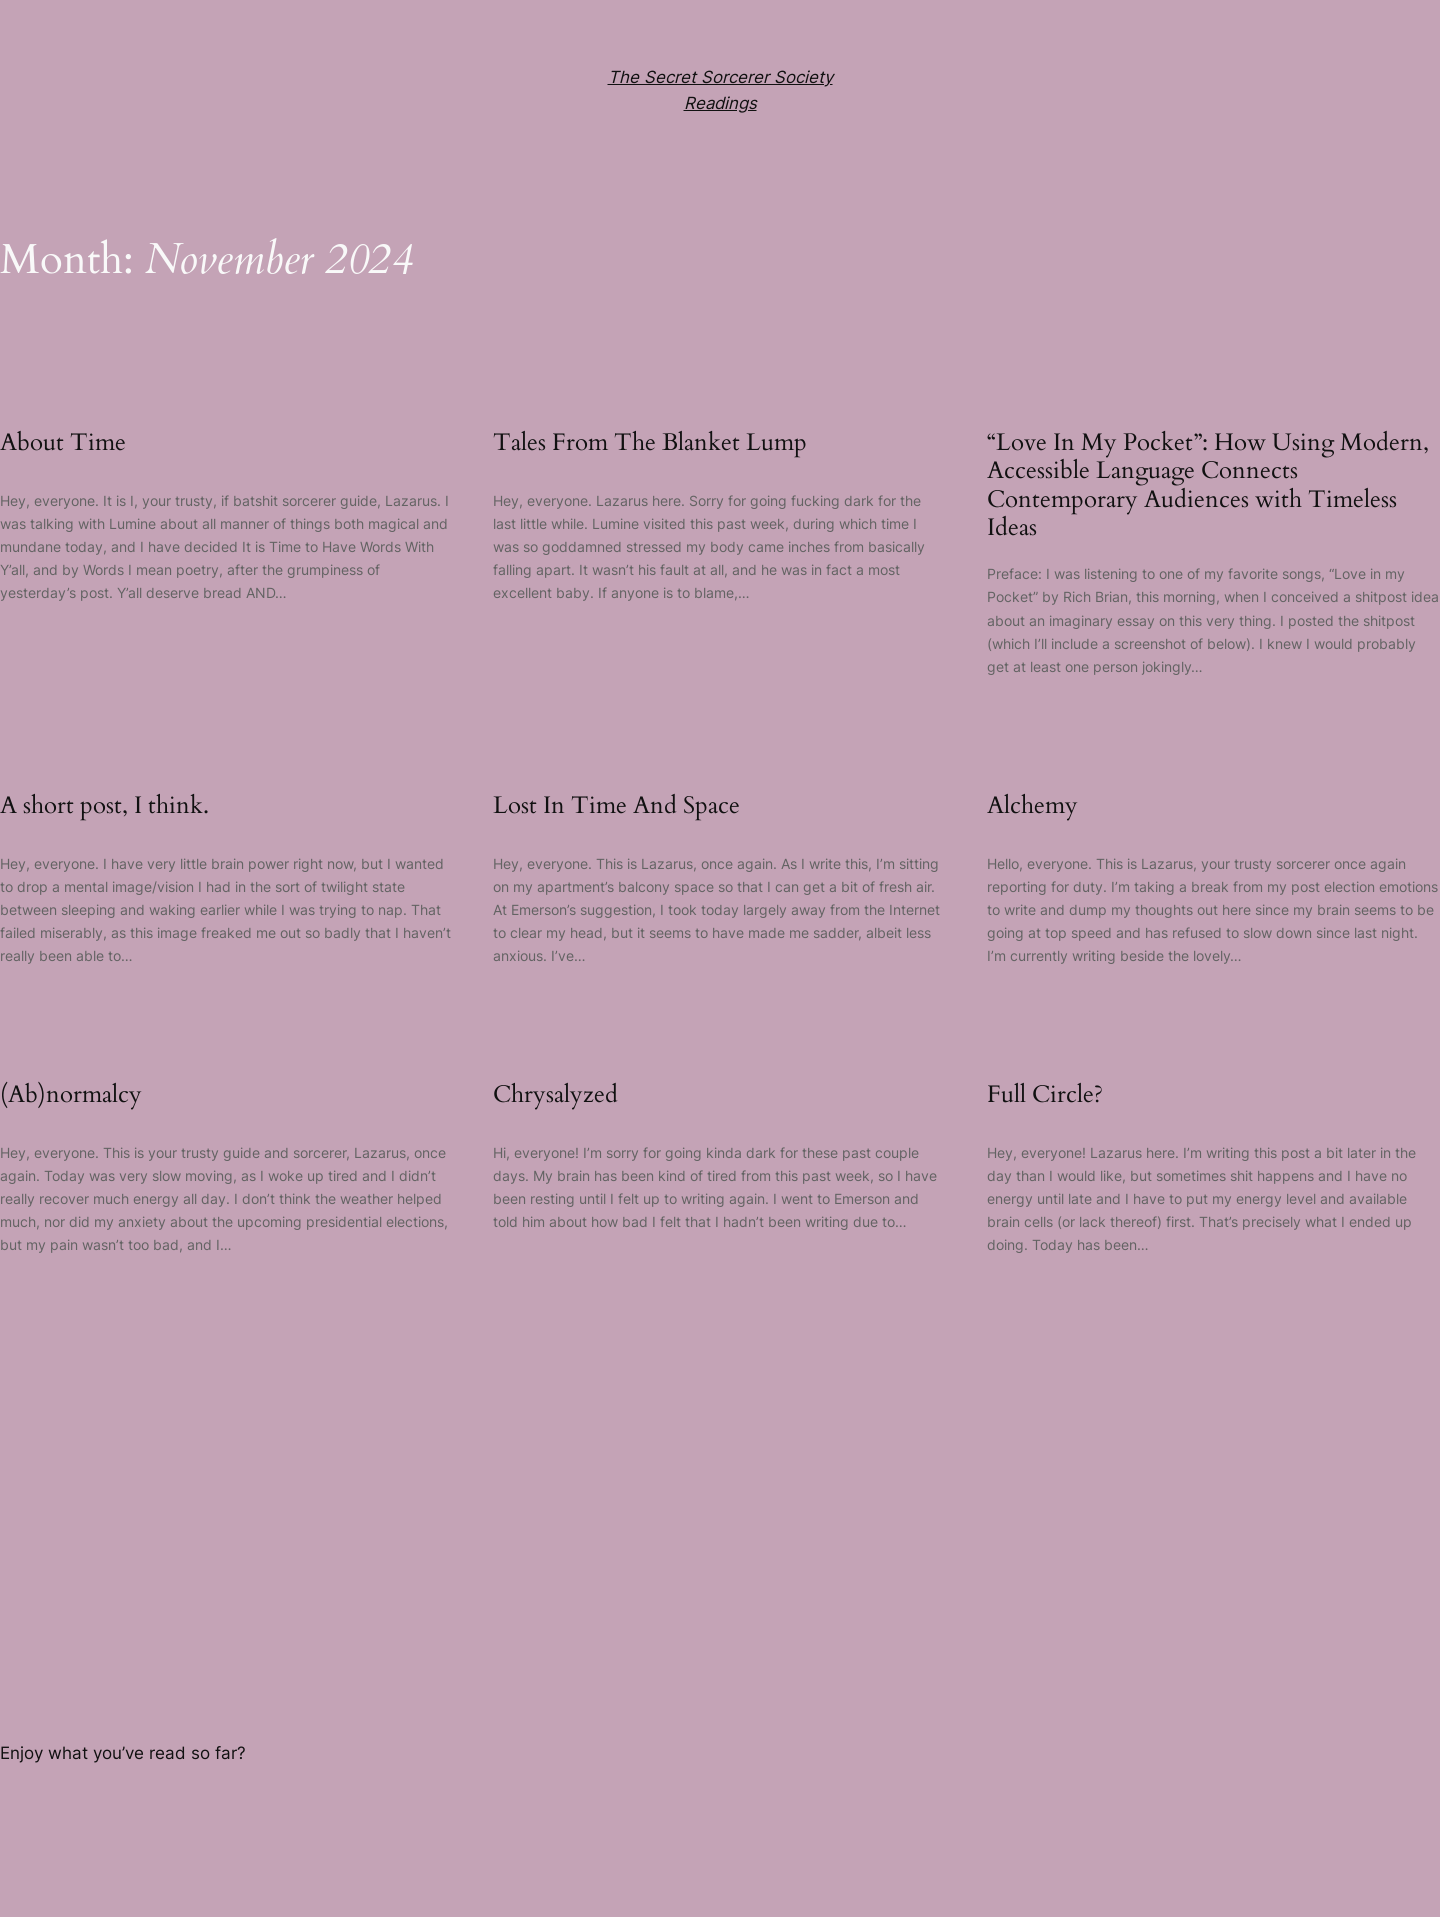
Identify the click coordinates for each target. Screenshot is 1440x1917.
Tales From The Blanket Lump (650, 443)
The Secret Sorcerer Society (720, 77)
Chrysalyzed (555, 1095)
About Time (63, 443)
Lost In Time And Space (616, 806)
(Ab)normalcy (71, 1095)
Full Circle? (1045, 1095)
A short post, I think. (104, 806)
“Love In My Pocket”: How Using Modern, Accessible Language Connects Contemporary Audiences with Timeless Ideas (1208, 486)
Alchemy (1032, 806)
